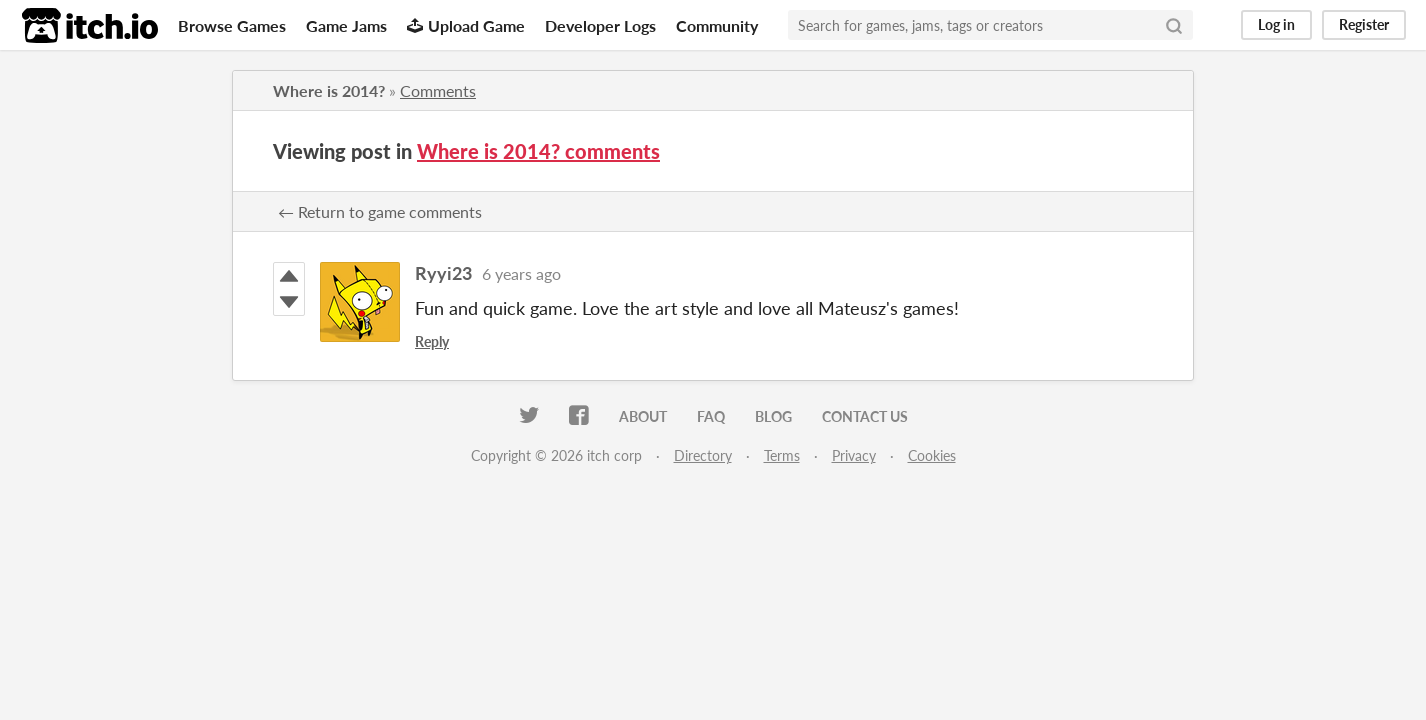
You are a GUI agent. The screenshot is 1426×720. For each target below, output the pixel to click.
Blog (773, 416)
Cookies (932, 455)
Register (1364, 24)
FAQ (711, 416)
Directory (703, 455)
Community (717, 25)
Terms (782, 455)
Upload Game (466, 25)
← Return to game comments (380, 211)
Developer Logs (600, 25)
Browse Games (232, 25)
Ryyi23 (443, 273)
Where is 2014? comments (538, 151)
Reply (432, 341)
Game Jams (346, 25)
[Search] (1174, 25)
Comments (438, 90)
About (643, 416)
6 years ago (521, 273)
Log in (1276, 24)
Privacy (854, 455)
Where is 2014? (329, 90)
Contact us (865, 416)
